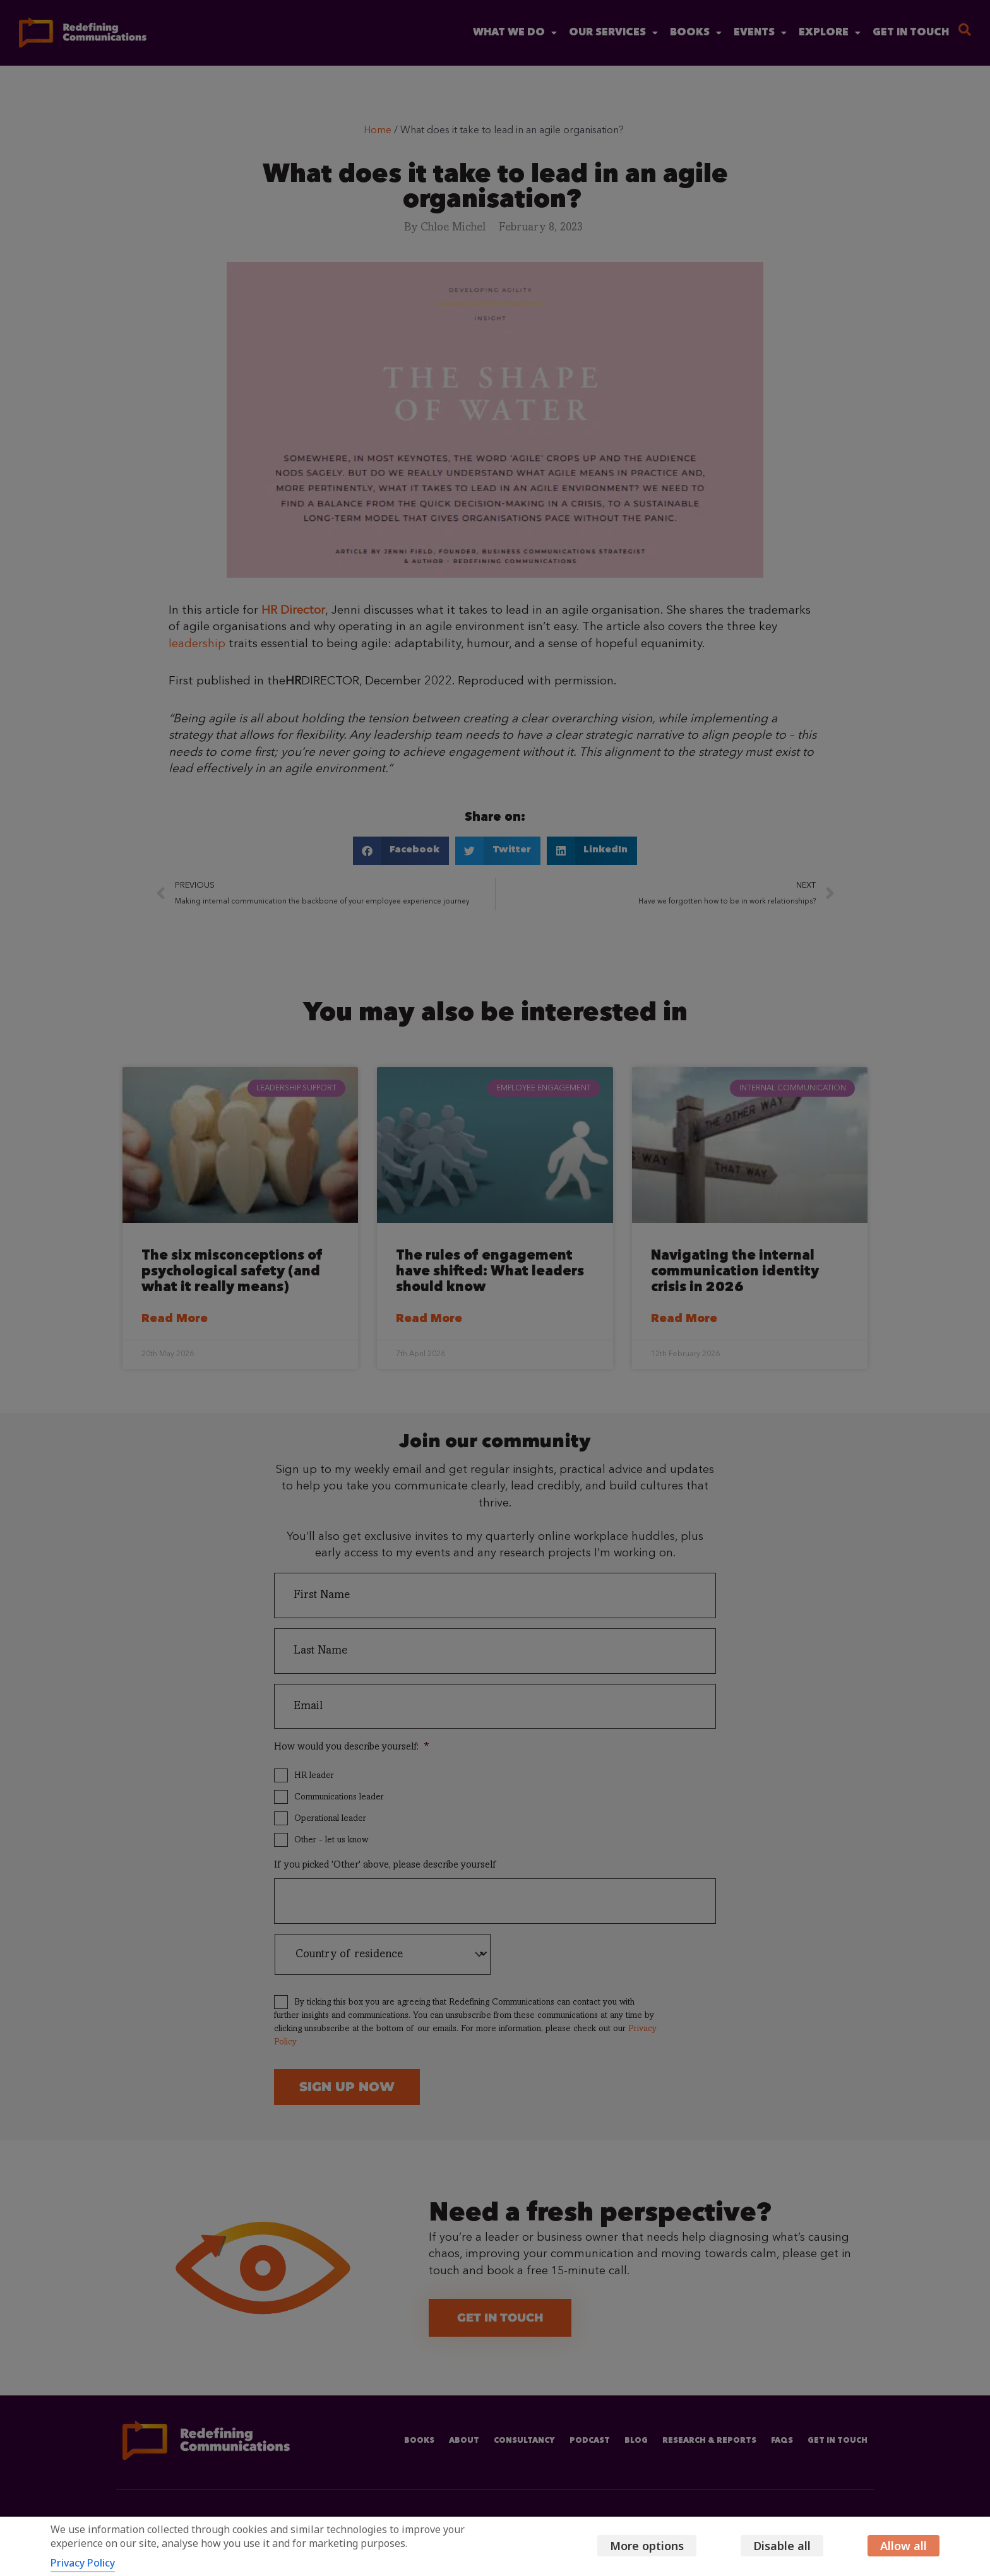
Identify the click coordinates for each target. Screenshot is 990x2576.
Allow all (903, 2545)
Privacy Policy (83, 2563)
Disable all (782, 2545)
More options (647, 2545)
